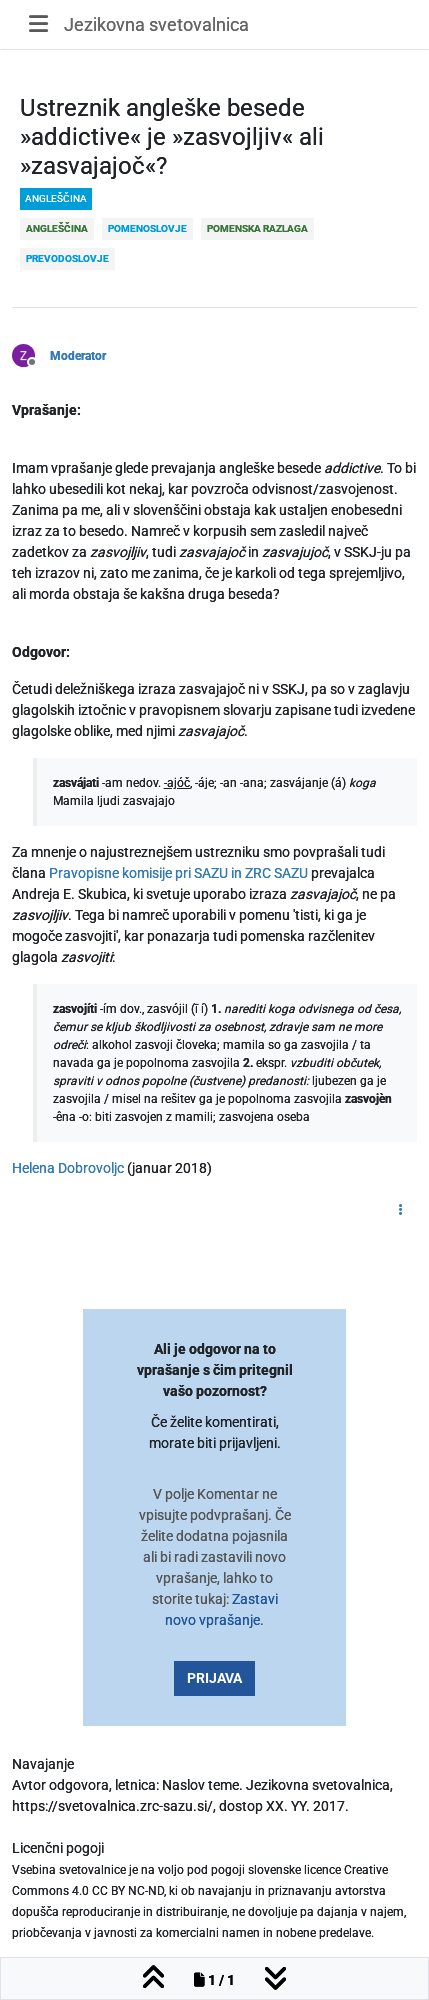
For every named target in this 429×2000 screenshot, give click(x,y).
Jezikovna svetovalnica (156, 24)
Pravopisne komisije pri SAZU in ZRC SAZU (178, 873)
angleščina (56, 198)
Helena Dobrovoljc (68, 1168)
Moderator (78, 356)
